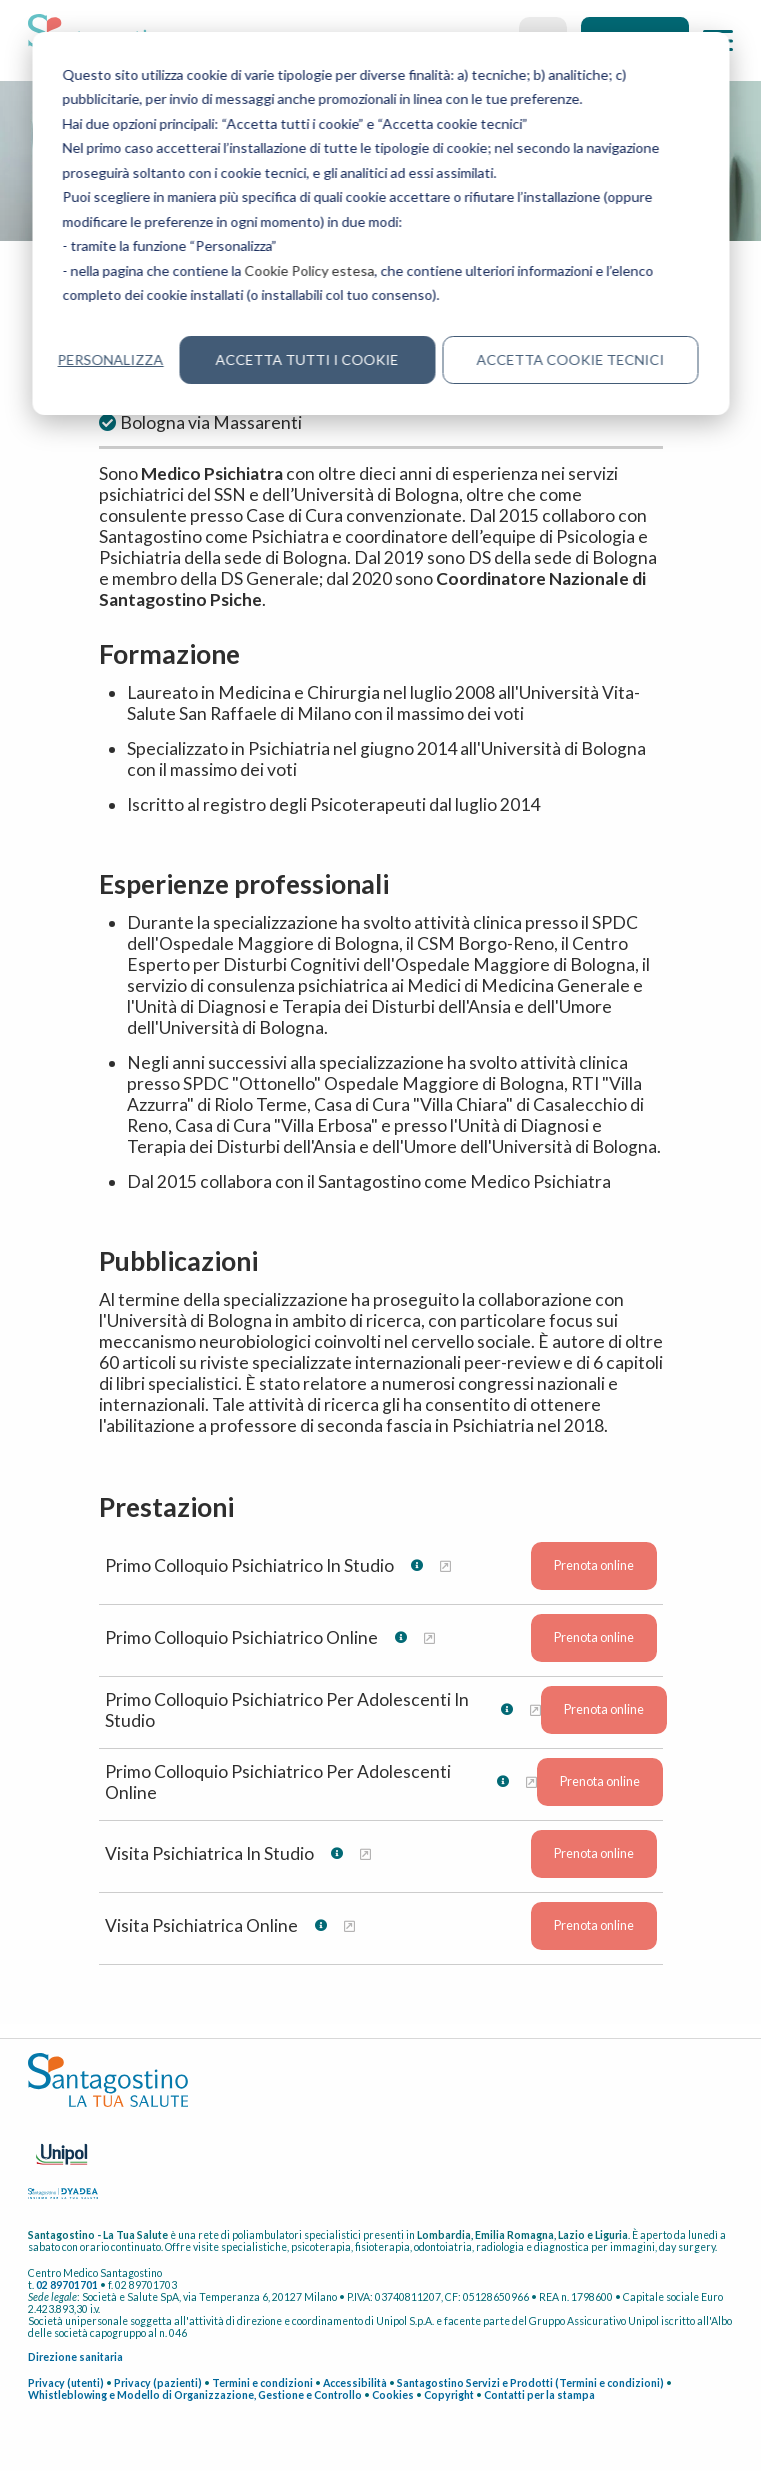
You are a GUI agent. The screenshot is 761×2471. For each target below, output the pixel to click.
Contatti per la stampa (539, 2395)
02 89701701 (67, 2285)
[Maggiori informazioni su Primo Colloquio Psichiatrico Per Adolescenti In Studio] (535, 1709)
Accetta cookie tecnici (570, 359)
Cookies (393, 2395)
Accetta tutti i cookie (307, 359)
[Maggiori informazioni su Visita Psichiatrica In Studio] (365, 1853)
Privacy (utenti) (66, 2383)
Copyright (449, 2395)
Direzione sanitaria (75, 2357)
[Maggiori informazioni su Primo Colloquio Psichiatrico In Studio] (445, 1565)
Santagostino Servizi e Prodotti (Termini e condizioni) (530, 2383)
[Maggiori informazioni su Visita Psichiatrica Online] (349, 1925)
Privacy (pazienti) (158, 2383)
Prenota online (594, 1565)
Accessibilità (355, 2383)
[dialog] (380, 223)
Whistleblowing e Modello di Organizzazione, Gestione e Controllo (195, 2395)
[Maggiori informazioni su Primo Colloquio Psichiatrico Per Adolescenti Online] (531, 1781)
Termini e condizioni (262, 2383)
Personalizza (110, 359)
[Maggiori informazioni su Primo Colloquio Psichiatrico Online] (429, 1637)
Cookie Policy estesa (310, 270)
